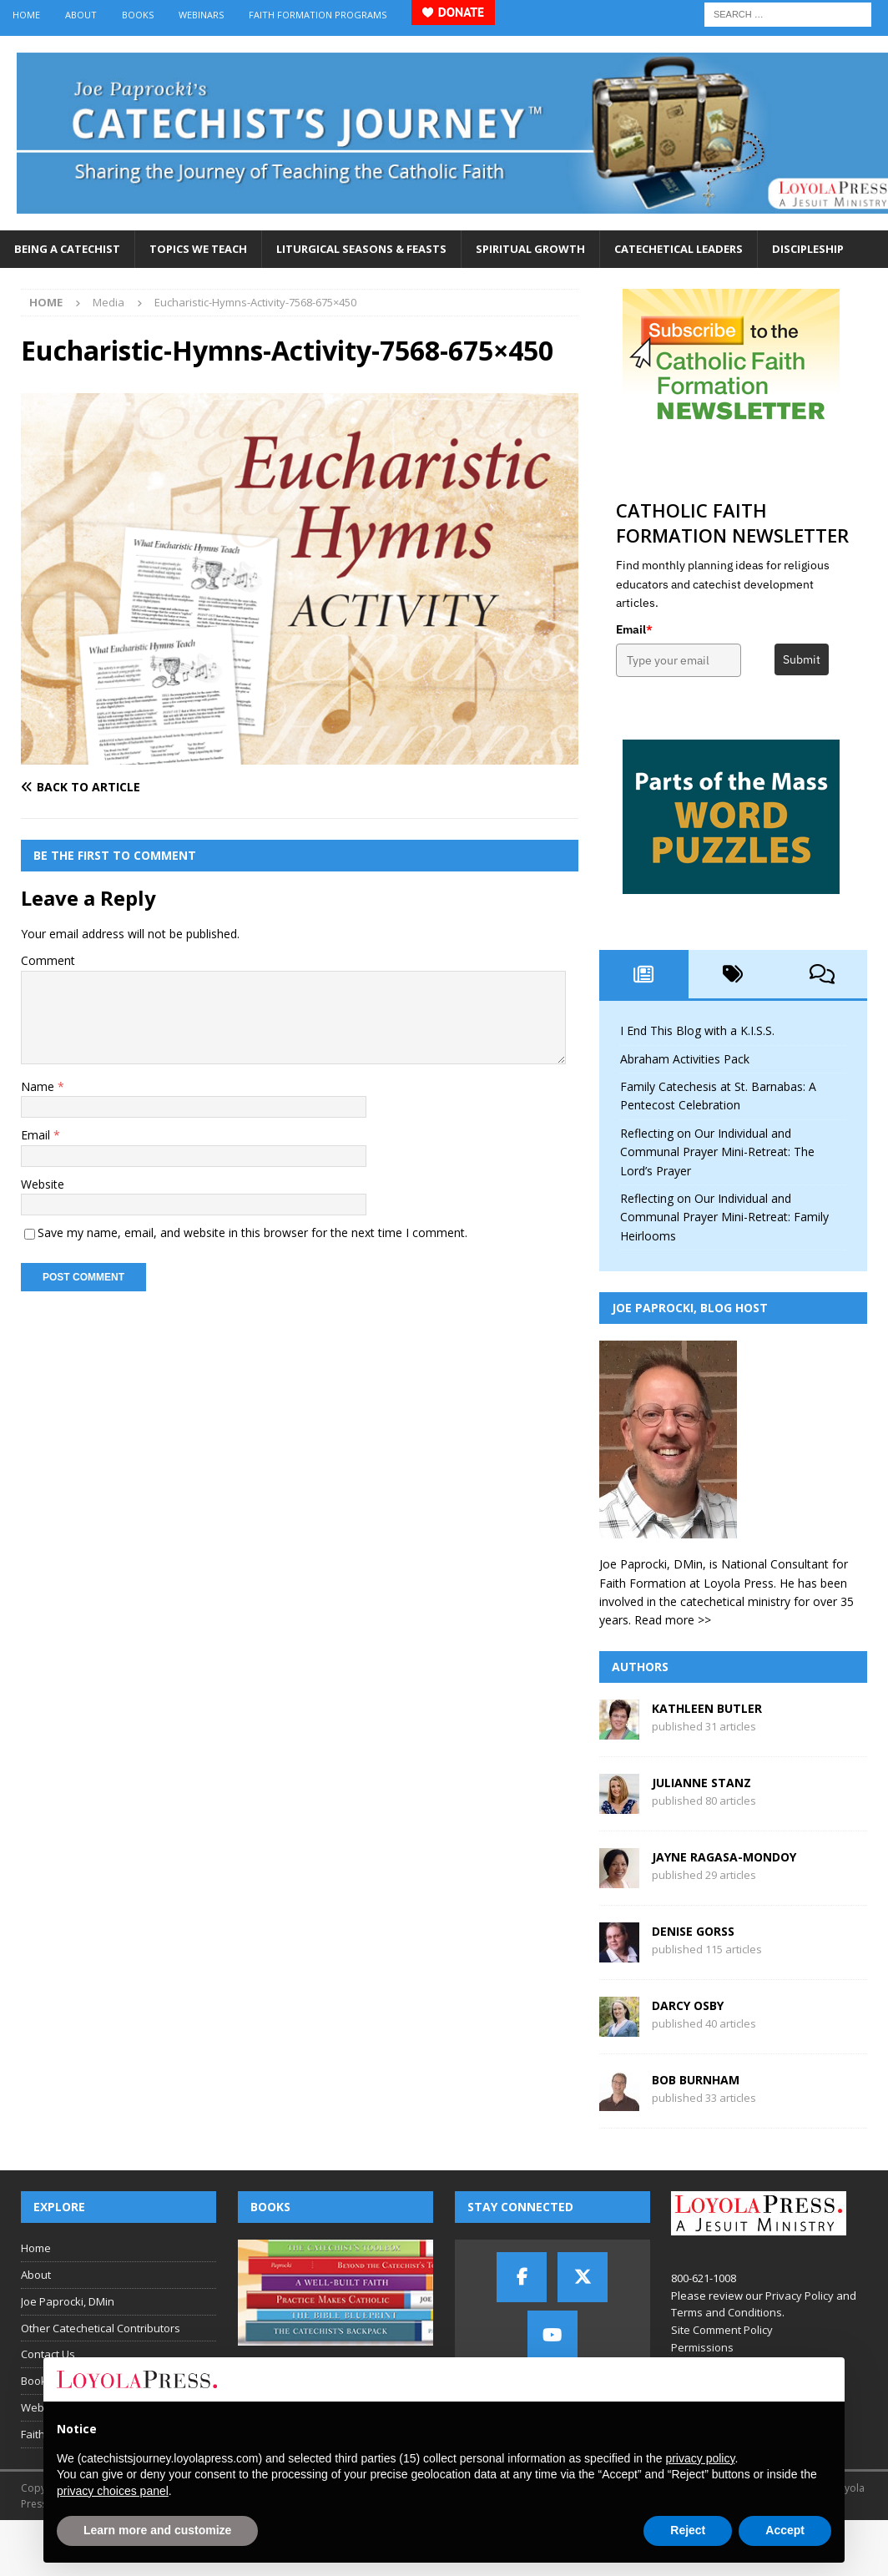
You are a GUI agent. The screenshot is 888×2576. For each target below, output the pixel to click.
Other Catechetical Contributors (100, 2328)
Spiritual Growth (530, 248)
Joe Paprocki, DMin (67, 2301)
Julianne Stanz (701, 1783)
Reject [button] (687, 2530)
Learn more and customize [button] (157, 2530)
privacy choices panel (113, 2491)
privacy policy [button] (699, 2458)
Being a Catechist (67, 248)
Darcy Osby (688, 2005)
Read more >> (672, 1620)
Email (37, 1135)
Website (42, 1184)
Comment (48, 960)
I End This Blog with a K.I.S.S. (697, 1030)
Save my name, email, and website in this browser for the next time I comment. (252, 1232)
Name (39, 1086)
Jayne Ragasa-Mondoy (724, 1857)
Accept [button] (785, 2530)
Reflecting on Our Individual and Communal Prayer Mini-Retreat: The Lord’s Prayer (717, 1152)
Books (138, 14)
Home (26, 14)
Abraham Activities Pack (684, 1059)
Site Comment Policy (722, 2329)
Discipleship (808, 248)
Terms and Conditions (726, 2312)
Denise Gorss (693, 1931)
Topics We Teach (198, 248)
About (81, 14)
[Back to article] (156, 787)
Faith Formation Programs (317, 14)
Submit (801, 659)
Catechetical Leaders (678, 248)
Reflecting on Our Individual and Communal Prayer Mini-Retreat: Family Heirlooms (724, 1217)
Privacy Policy (799, 2295)
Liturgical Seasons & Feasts (361, 248)
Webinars (201, 14)
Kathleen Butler (707, 1708)
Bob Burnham (695, 2080)
